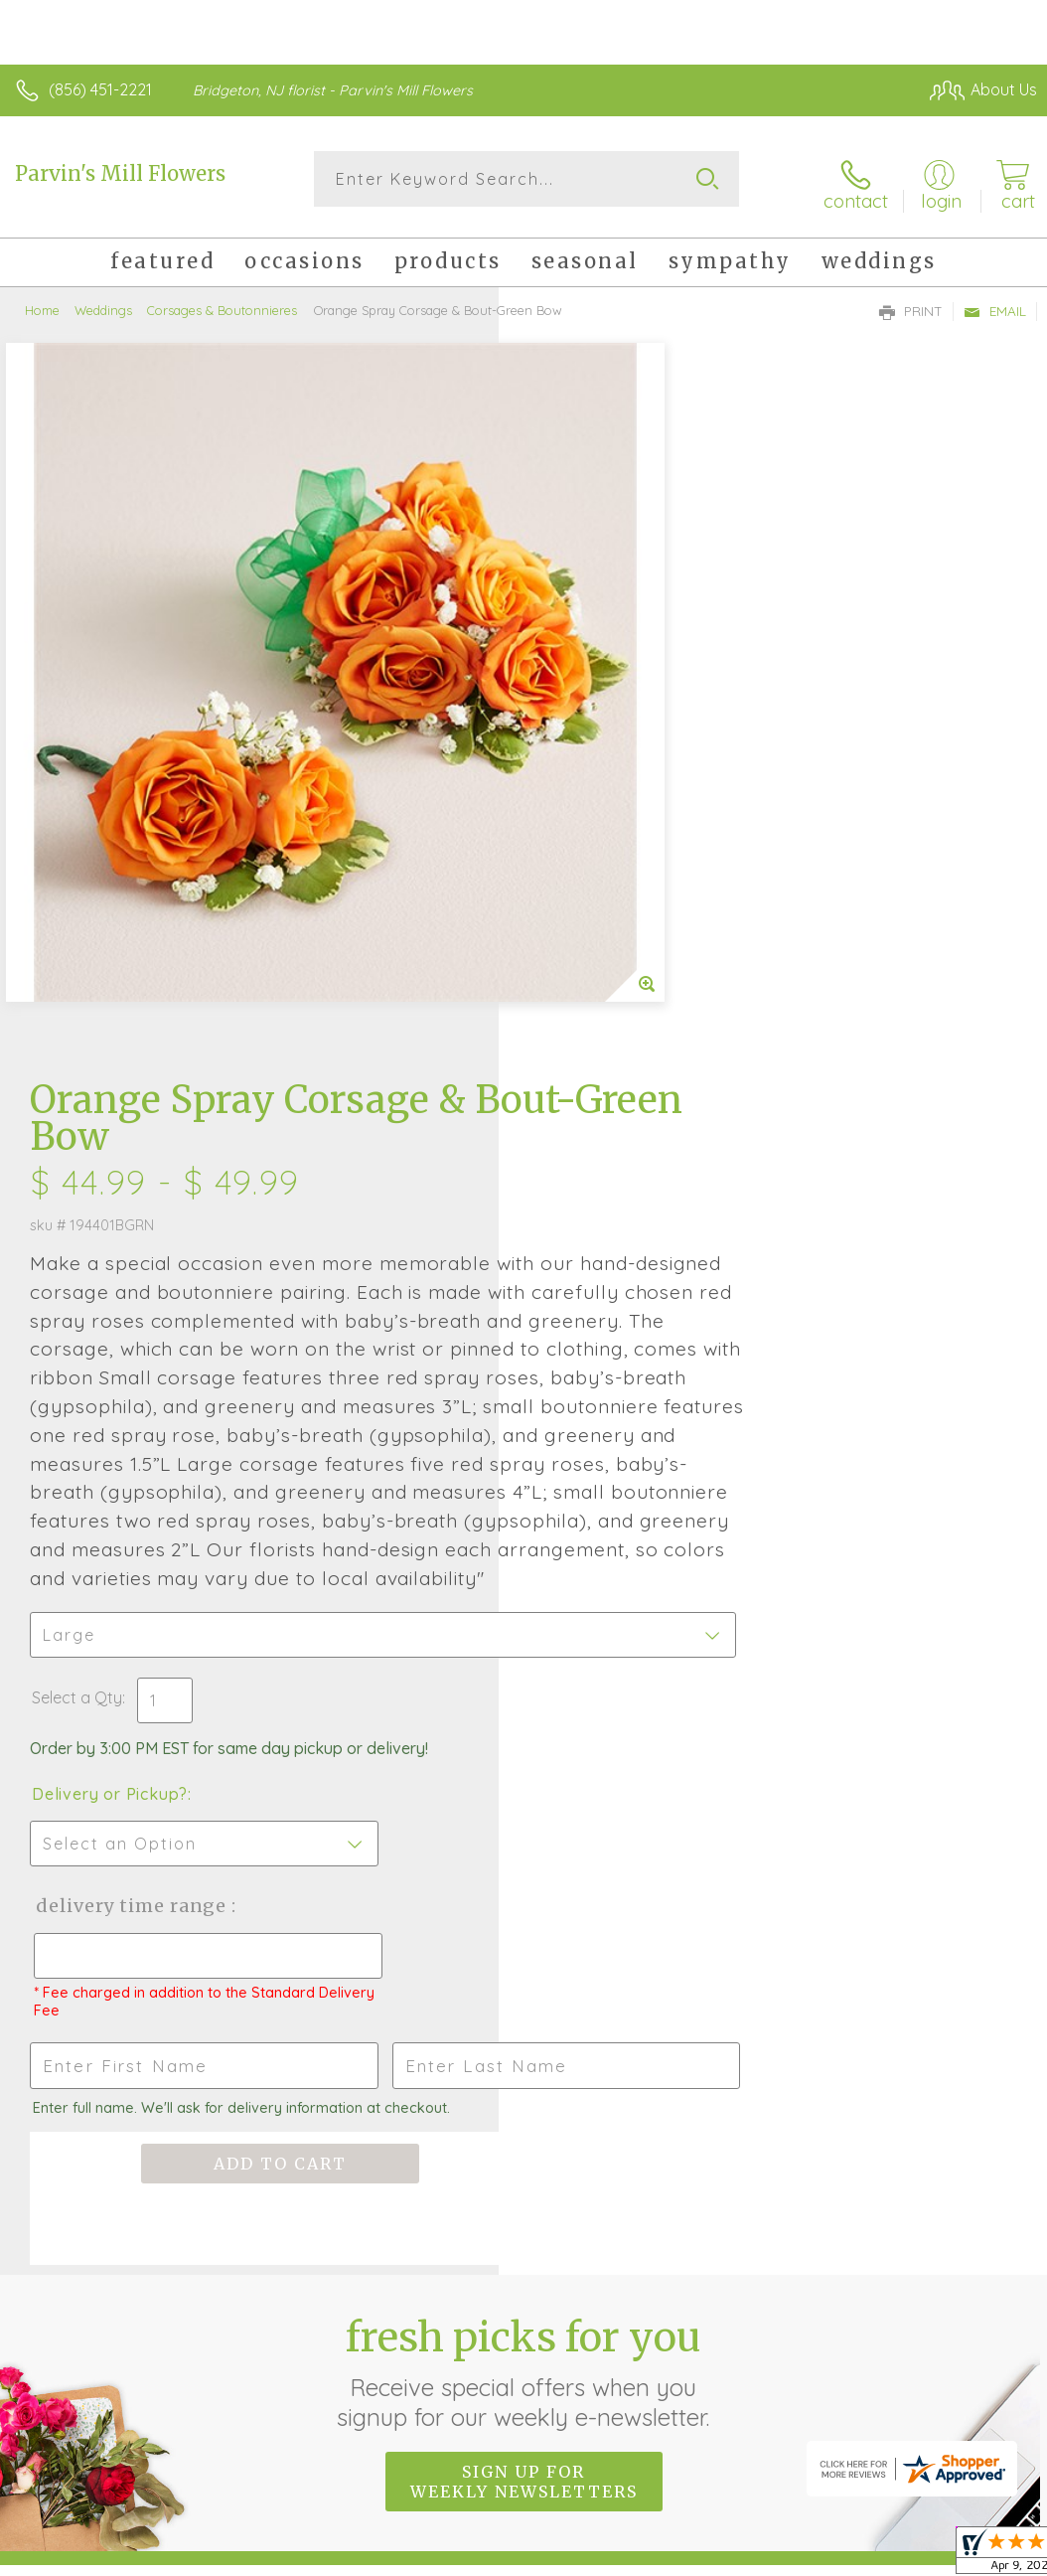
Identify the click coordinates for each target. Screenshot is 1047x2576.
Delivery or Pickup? (608, 1192)
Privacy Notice (699, 2362)
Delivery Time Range (628, 1303)
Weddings (103, 303)
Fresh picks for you (524, 1770)
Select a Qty (575, 1095)
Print (911, 304)
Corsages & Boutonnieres (222, 303)
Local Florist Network (841, 2362)
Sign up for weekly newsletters (524, 1879)
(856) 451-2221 (100, 89)
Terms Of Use (582, 2362)
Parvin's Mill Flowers (120, 173)
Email (995, 304)
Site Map (964, 2362)
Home (42, 303)
